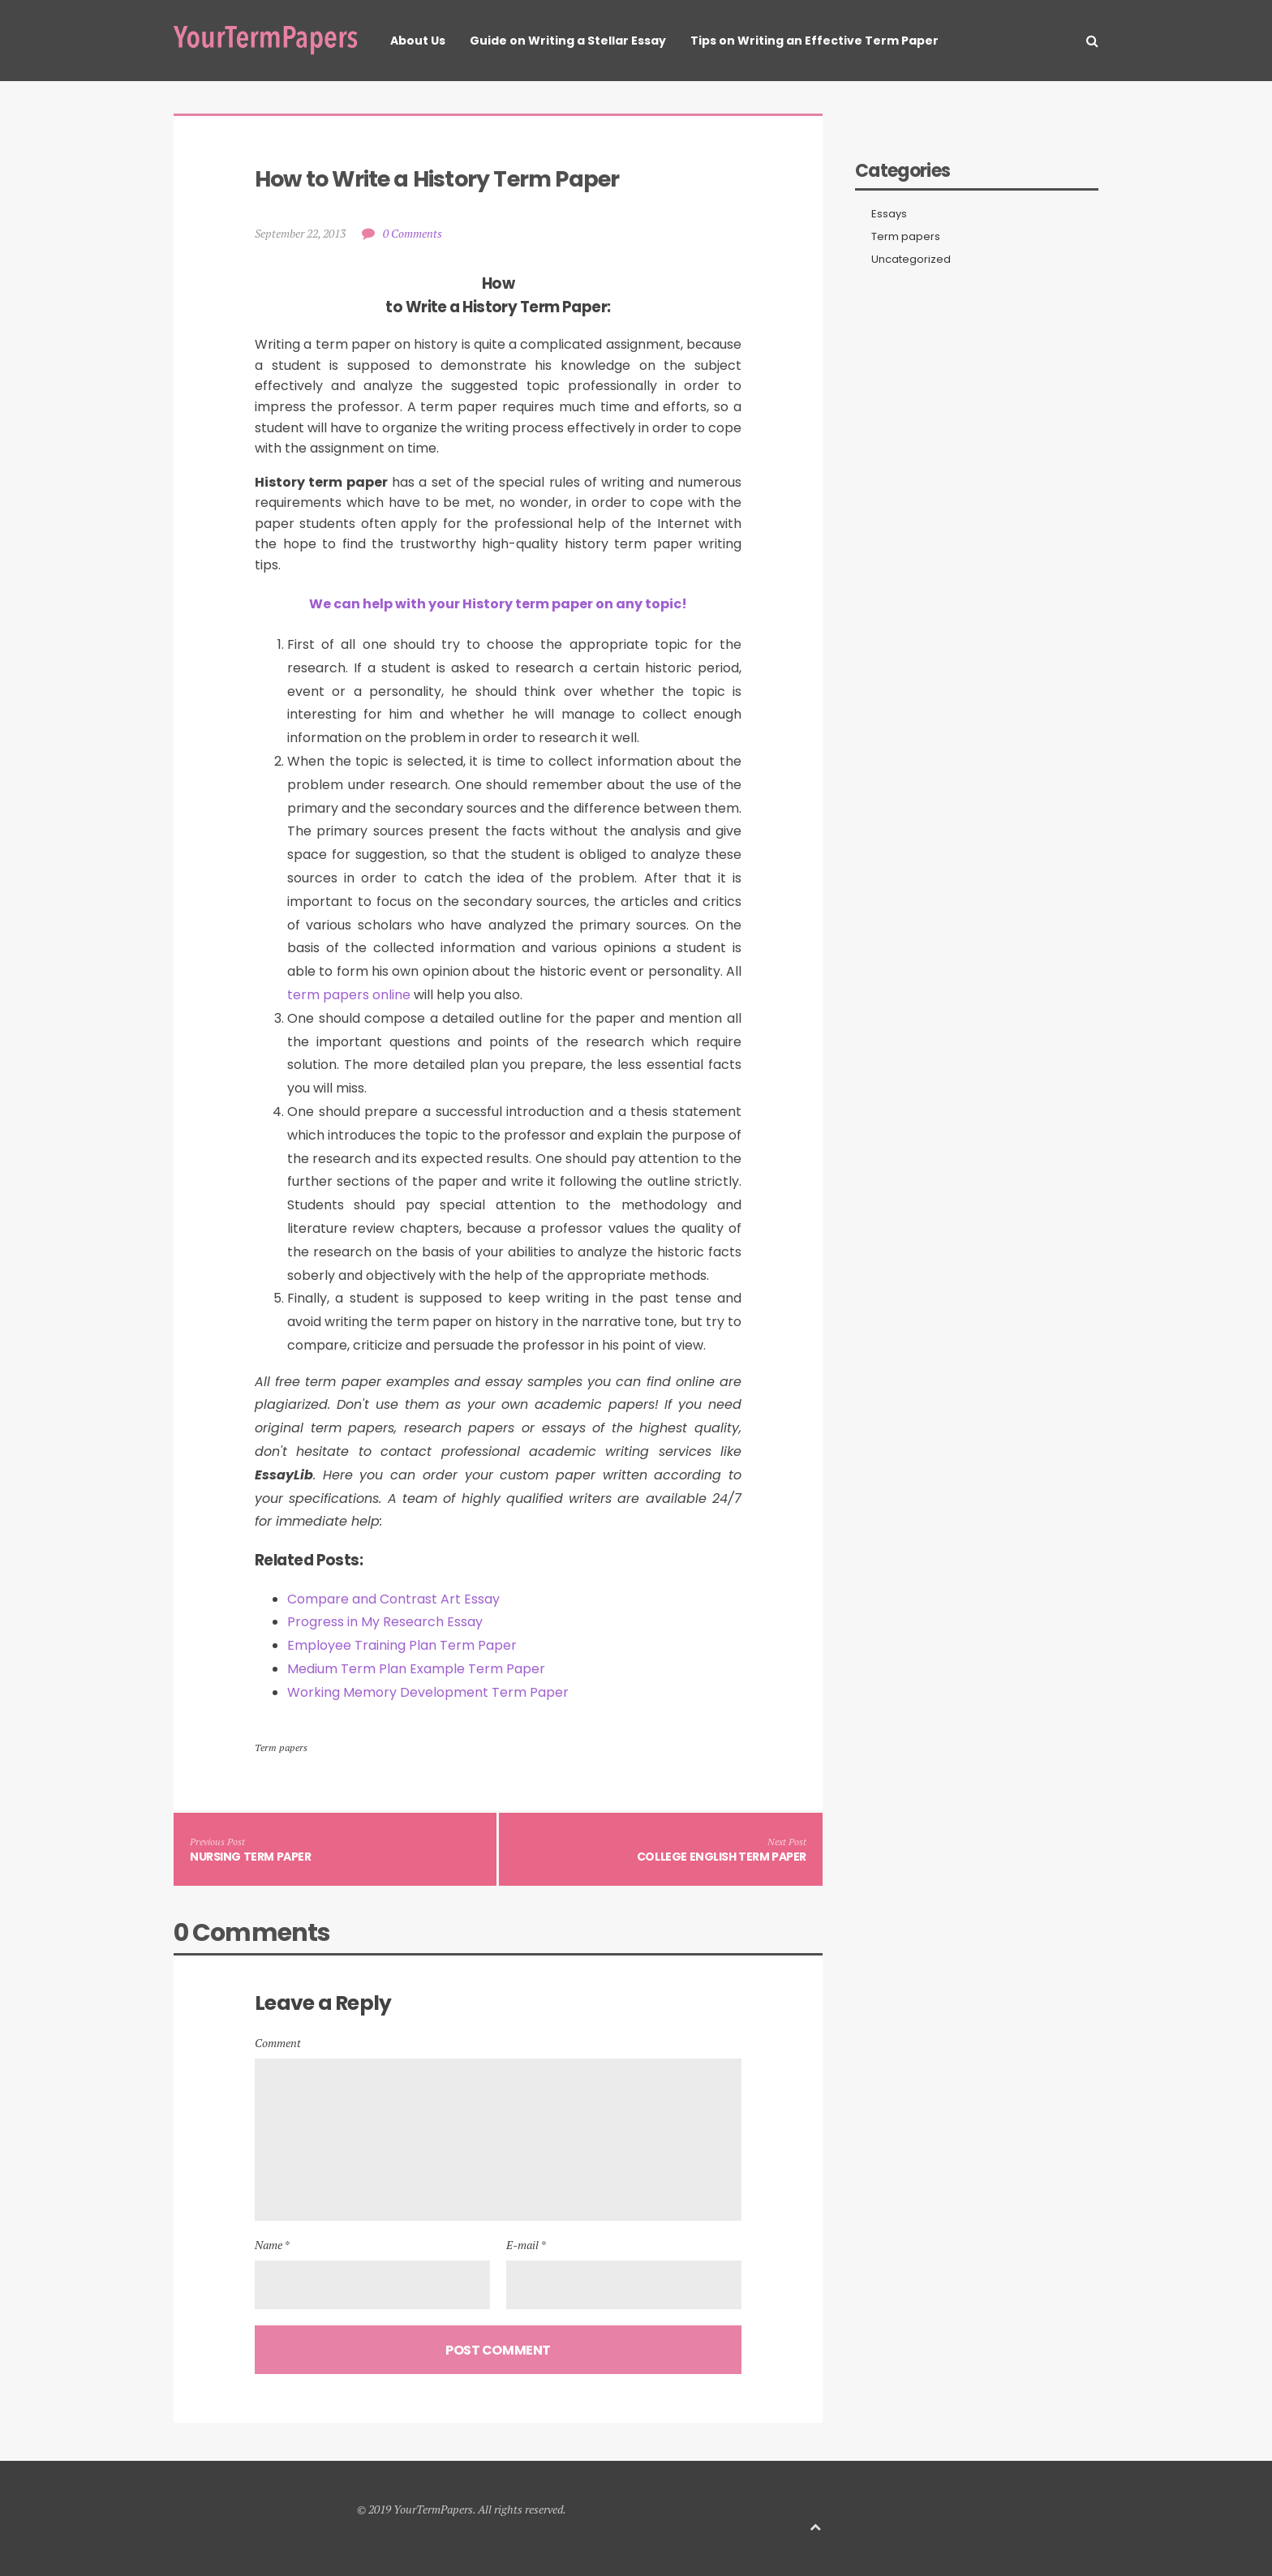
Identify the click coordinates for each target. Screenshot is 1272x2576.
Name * (272, 2244)
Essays (889, 214)
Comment (278, 2042)
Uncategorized (911, 259)
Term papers (281, 1747)
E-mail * (526, 2244)
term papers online (348, 994)
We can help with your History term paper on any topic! (498, 604)
